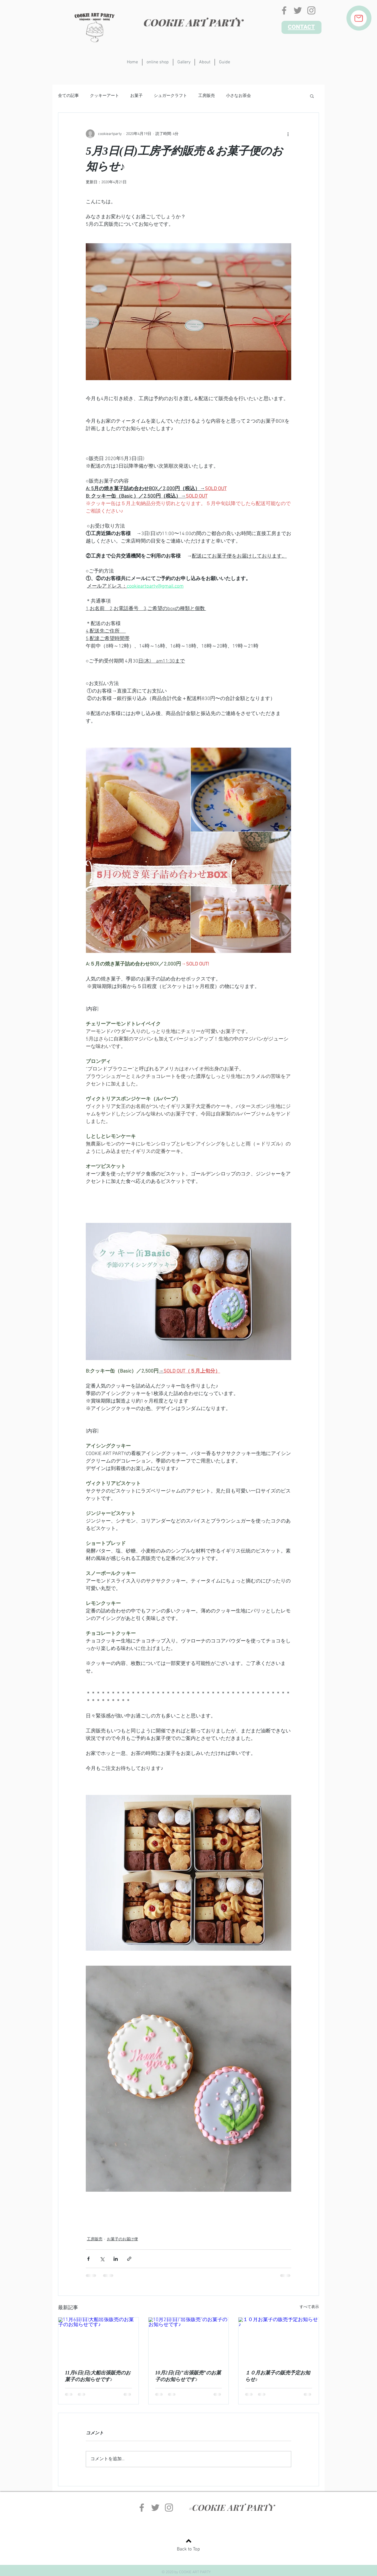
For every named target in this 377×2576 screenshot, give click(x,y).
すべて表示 (309, 2307)
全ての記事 (68, 95)
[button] (312, 96)
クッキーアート (104, 95)
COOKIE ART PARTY (193, 22)
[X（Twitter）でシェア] (102, 2258)
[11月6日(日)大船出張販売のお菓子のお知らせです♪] (98, 2339)
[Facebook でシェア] (88, 2258)
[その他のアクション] (288, 134)
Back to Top (188, 2549)
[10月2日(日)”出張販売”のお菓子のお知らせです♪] (189, 2339)
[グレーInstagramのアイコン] (311, 10)
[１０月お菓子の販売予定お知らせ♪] (278, 2339)
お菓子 (136, 95)
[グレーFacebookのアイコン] (284, 10)
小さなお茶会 (238, 95)
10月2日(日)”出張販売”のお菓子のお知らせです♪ (188, 2376)
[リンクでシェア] (129, 2258)
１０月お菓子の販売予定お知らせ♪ (277, 2376)
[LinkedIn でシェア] (115, 2258)
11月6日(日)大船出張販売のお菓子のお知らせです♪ (97, 2376)
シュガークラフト (170, 95)
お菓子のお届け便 (122, 2239)
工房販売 (206, 95)
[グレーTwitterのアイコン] (297, 10)
